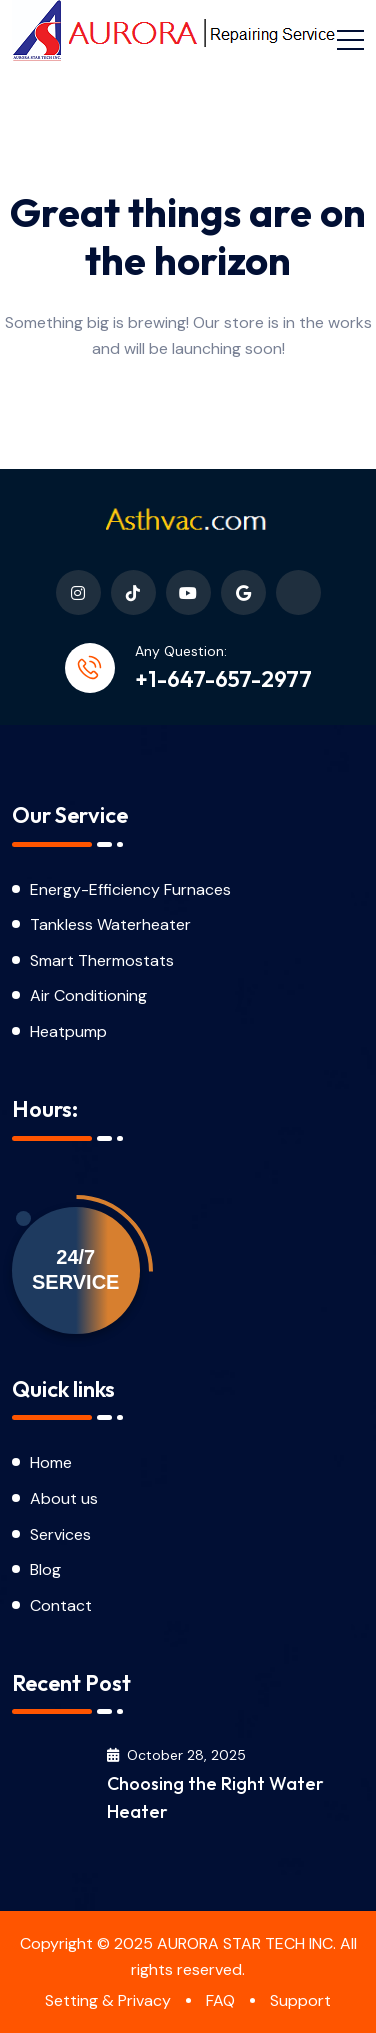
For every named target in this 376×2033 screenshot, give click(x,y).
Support (300, 2000)
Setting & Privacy (108, 2000)
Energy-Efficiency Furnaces (130, 889)
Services (60, 1534)
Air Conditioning (88, 995)
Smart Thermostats (102, 960)
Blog (47, 1569)
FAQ (220, 2000)
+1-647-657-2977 (223, 679)
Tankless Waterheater (110, 924)
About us (64, 1498)
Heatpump (68, 1031)
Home (51, 1462)
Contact (61, 1605)
